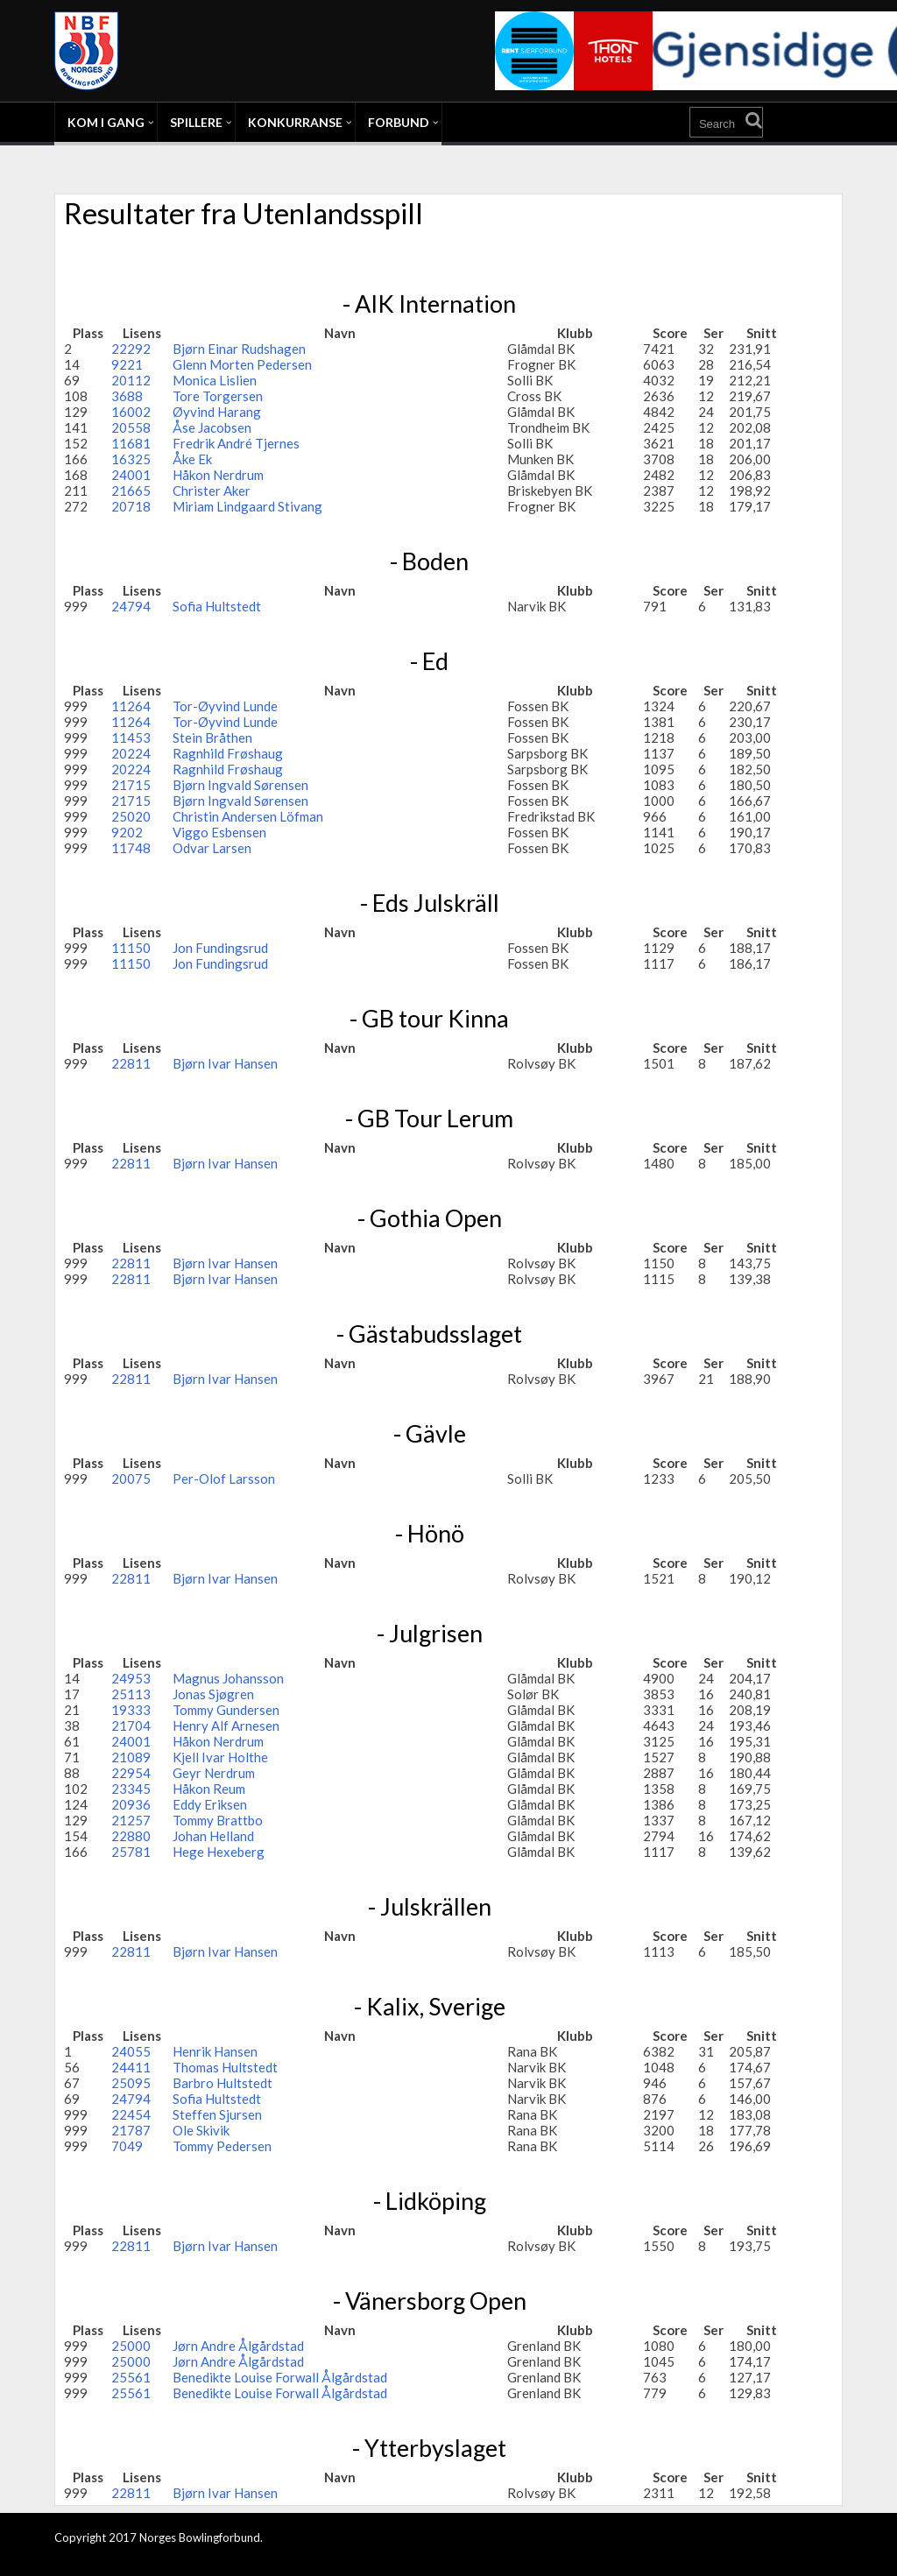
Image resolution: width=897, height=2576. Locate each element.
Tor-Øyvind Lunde (225, 706)
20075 (131, 1478)
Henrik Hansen (215, 2051)
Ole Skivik (201, 2130)
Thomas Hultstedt (225, 2067)
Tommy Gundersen (226, 1710)
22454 (131, 2114)
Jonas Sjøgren (213, 1694)
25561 (131, 2377)
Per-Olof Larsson (224, 1478)
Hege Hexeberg (219, 1852)
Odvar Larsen (212, 848)
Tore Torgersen (218, 396)
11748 (131, 848)
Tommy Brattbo (218, 1820)
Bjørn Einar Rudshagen (239, 348)
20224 (131, 753)
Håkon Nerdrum (218, 475)
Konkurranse (295, 122)
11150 (131, 948)
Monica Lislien (215, 380)
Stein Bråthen (212, 737)
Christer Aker (212, 490)
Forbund (398, 122)
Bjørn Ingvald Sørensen (240, 785)
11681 (131, 443)
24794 (131, 606)
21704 (131, 1725)
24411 (131, 2067)
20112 (131, 380)
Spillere (196, 122)
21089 (131, 1757)
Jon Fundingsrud (220, 948)
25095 (131, 2083)
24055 (131, 2051)
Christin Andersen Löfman (248, 816)
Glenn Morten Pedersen (242, 364)
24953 (131, 1678)
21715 (131, 785)
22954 (131, 1773)
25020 (131, 816)
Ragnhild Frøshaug (228, 753)
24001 (131, 475)
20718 (131, 506)
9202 (127, 832)
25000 (131, 2346)
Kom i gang (106, 122)
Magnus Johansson (228, 1678)
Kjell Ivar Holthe (220, 1757)
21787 (131, 2130)
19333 (131, 1710)
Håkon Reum (209, 1788)
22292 (131, 348)
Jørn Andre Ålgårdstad (238, 2346)
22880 (131, 1836)
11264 (131, 706)
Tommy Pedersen (222, 2146)
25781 (131, 1852)
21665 (131, 490)
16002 (131, 412)
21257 (131, 1820)
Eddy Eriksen (210, 1804)
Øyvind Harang (217, 412)
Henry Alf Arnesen (226, 1725)
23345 (131, 1788)
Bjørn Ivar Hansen (225, 1063)
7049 (127, 2146)
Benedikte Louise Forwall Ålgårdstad (280, 2377)
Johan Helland (213, 1836)
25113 (131, 1694)
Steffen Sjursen (217, 2114)
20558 (131, 427)
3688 (127, 396)
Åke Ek (192, 459)
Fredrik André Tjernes (236, 443)
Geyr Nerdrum (214, 1773)
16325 (131, 459)
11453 (131, 737)
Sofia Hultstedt (217, 606)
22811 (131, 1063)
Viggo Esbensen (219, 832)
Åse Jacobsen (212, 427)
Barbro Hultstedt (222, 2083)
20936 (131, 1804)
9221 (127, 364)
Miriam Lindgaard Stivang (247, 506)
